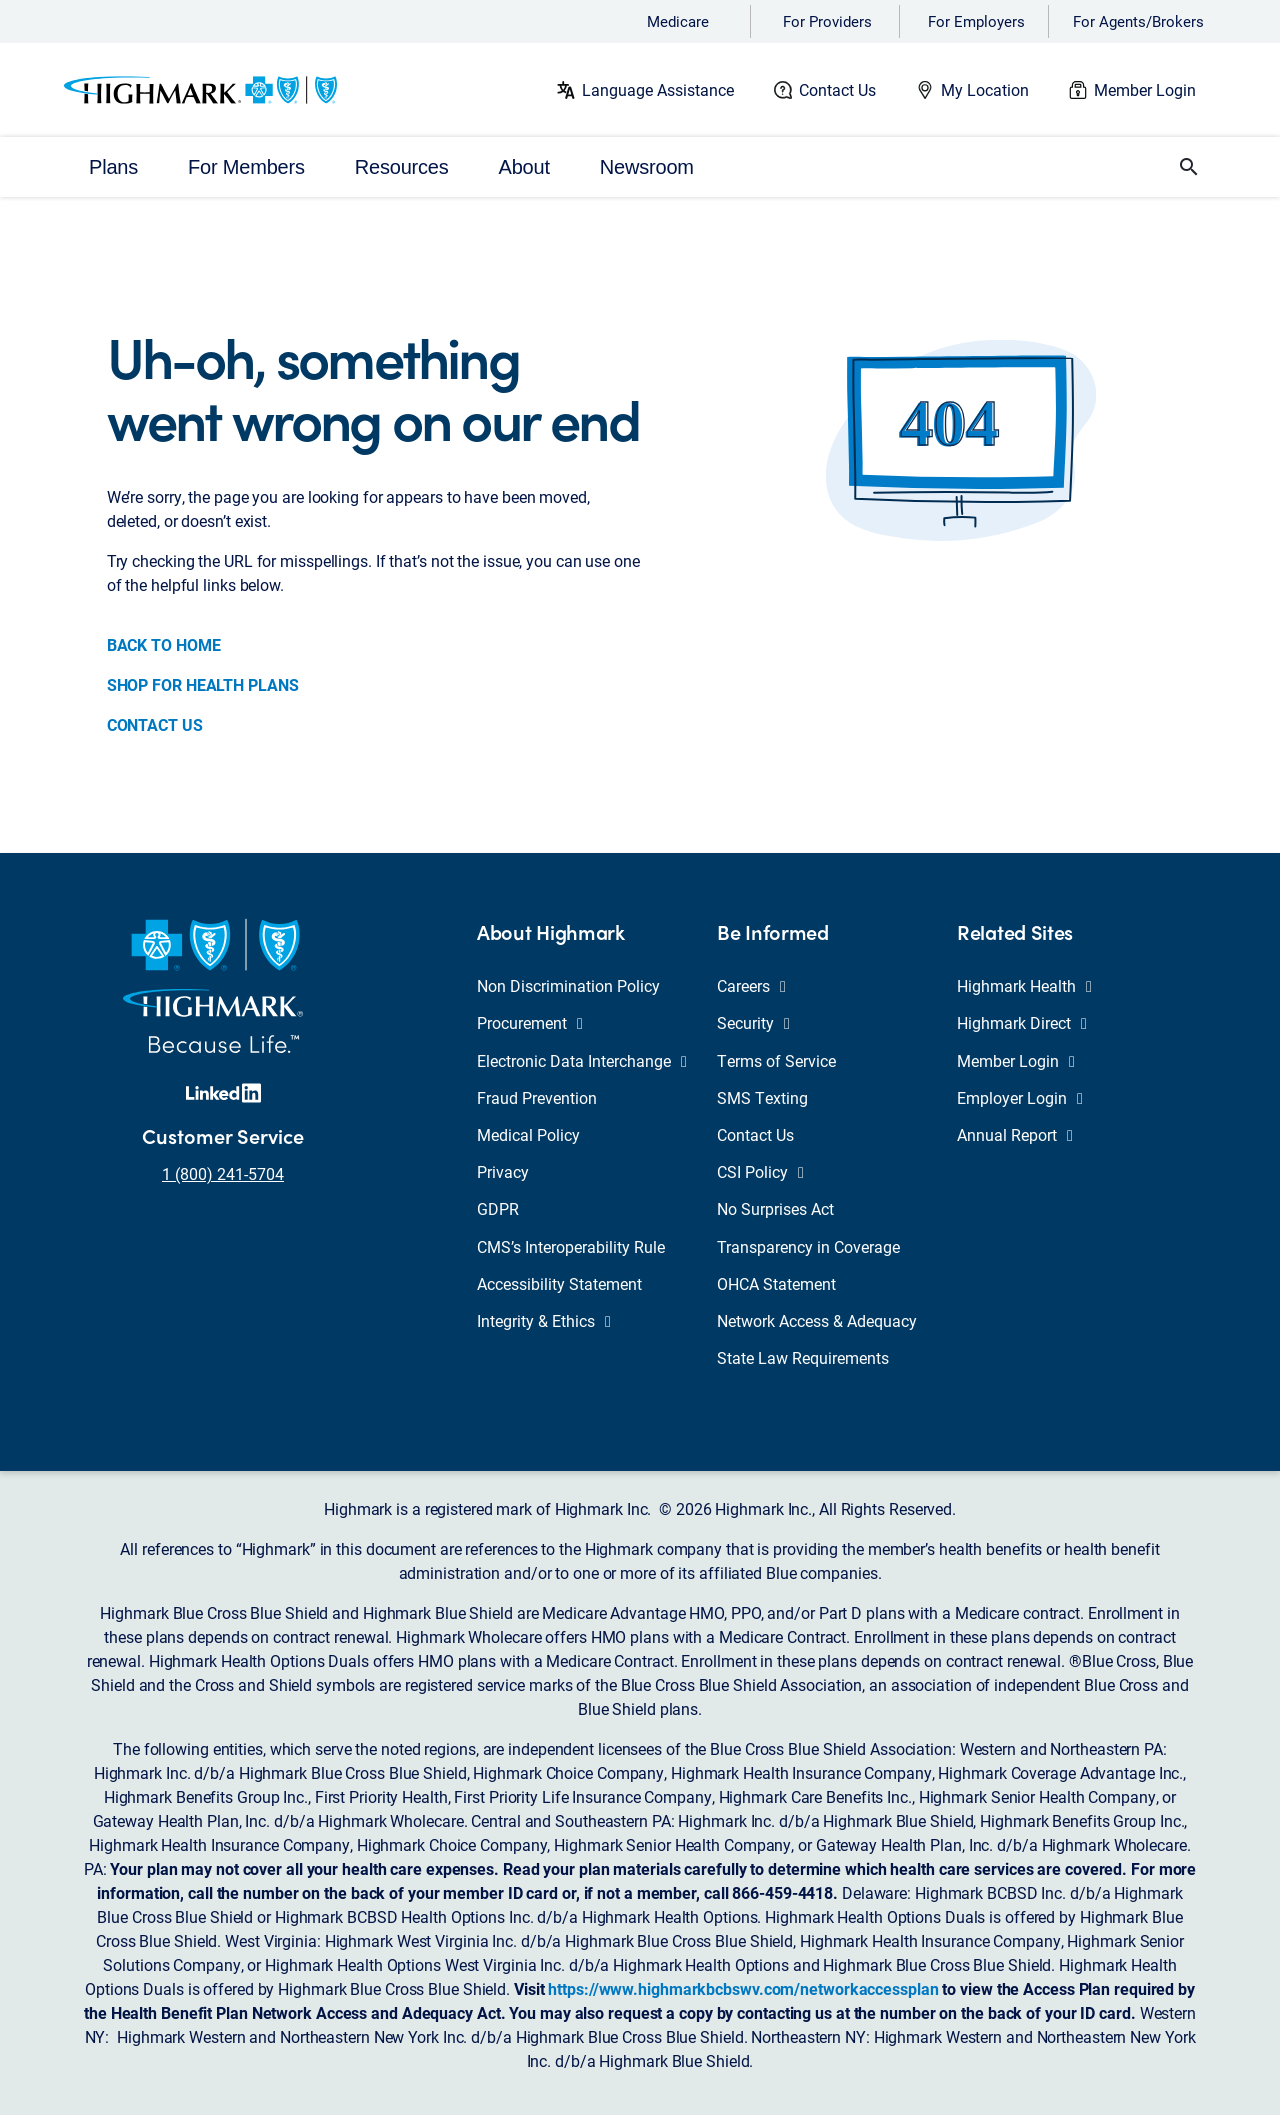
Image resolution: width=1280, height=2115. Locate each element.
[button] (1189, 167)
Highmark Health (1024, 985)
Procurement (530, 1022)
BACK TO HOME (164, 644)
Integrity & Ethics (544, 1320)
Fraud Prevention (537, 1097)
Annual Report (1015, 1134)
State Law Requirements (803, 1357)
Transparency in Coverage (808, 1246)
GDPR (498, 1208)
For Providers (827, 21)
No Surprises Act (775, 1208)
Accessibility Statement (559, 1283)
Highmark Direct (1022, 1022)
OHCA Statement (776, 1283)
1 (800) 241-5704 (223, 1173)
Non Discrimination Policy (568, 985)
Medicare (678, 21)
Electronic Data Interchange (582, 1060)
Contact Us (837, 89)
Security (753, 1022)
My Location (985, 89)
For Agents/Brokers (1138, 21)
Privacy (503, 1171)
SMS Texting (762, 1097)
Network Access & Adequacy (817, 1320)
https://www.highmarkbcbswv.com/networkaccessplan (743, 1988)
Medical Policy (528, 1134)
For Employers (976, 21)
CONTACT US (155, 724)
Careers (751, 985)
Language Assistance (658, 89)
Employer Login (1020, 1097)
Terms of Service (776, 1060)
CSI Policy (760, 1171)
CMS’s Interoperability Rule (571, 1246)
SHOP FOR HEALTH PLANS (203, 684)
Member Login (1145, 89)
